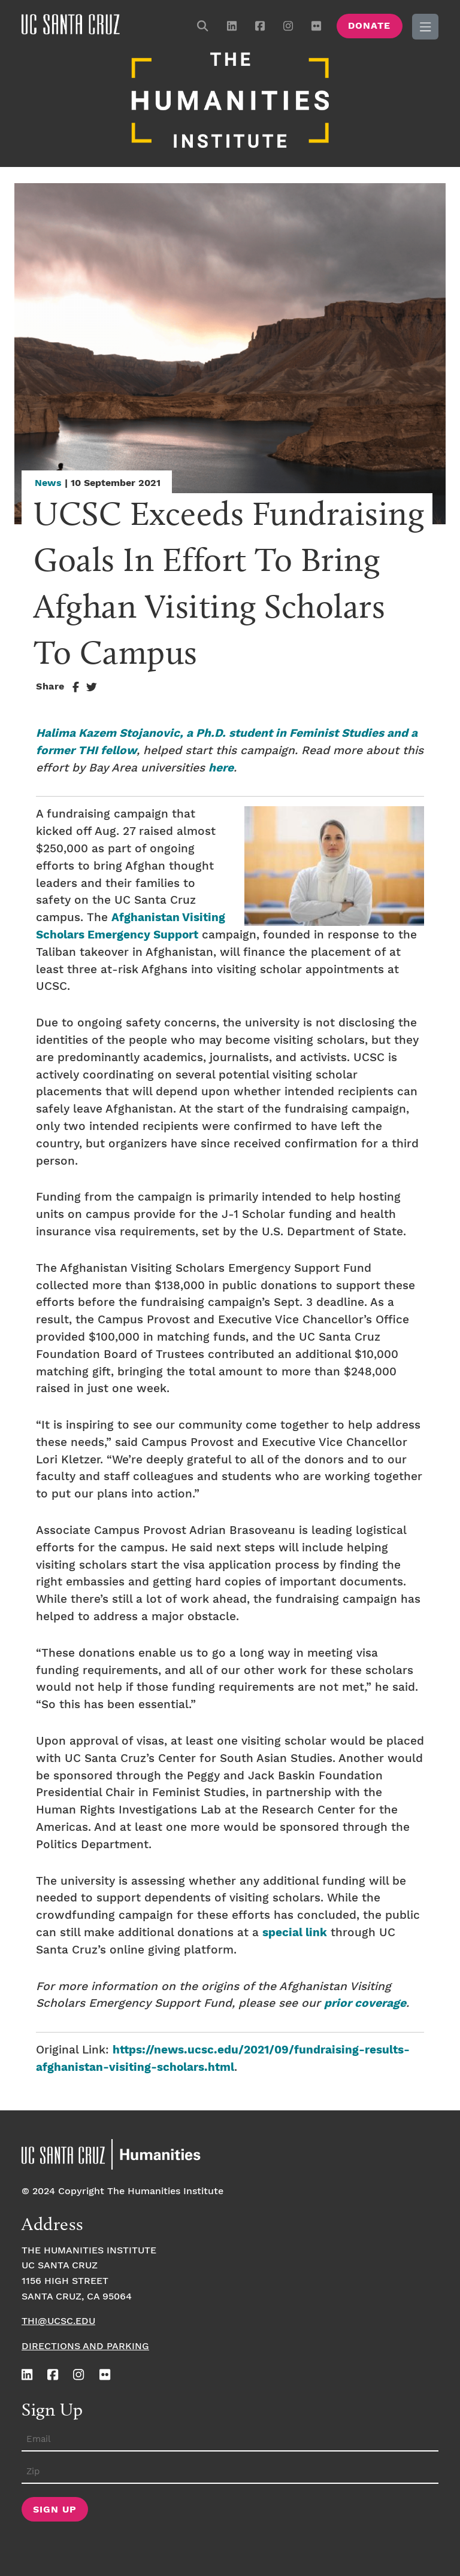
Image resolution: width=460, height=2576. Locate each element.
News (48, 479)
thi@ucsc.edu (58, 2318)
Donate (369, 26)
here (221, 764)
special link (294, 1929)
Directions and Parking (85, 2343)
